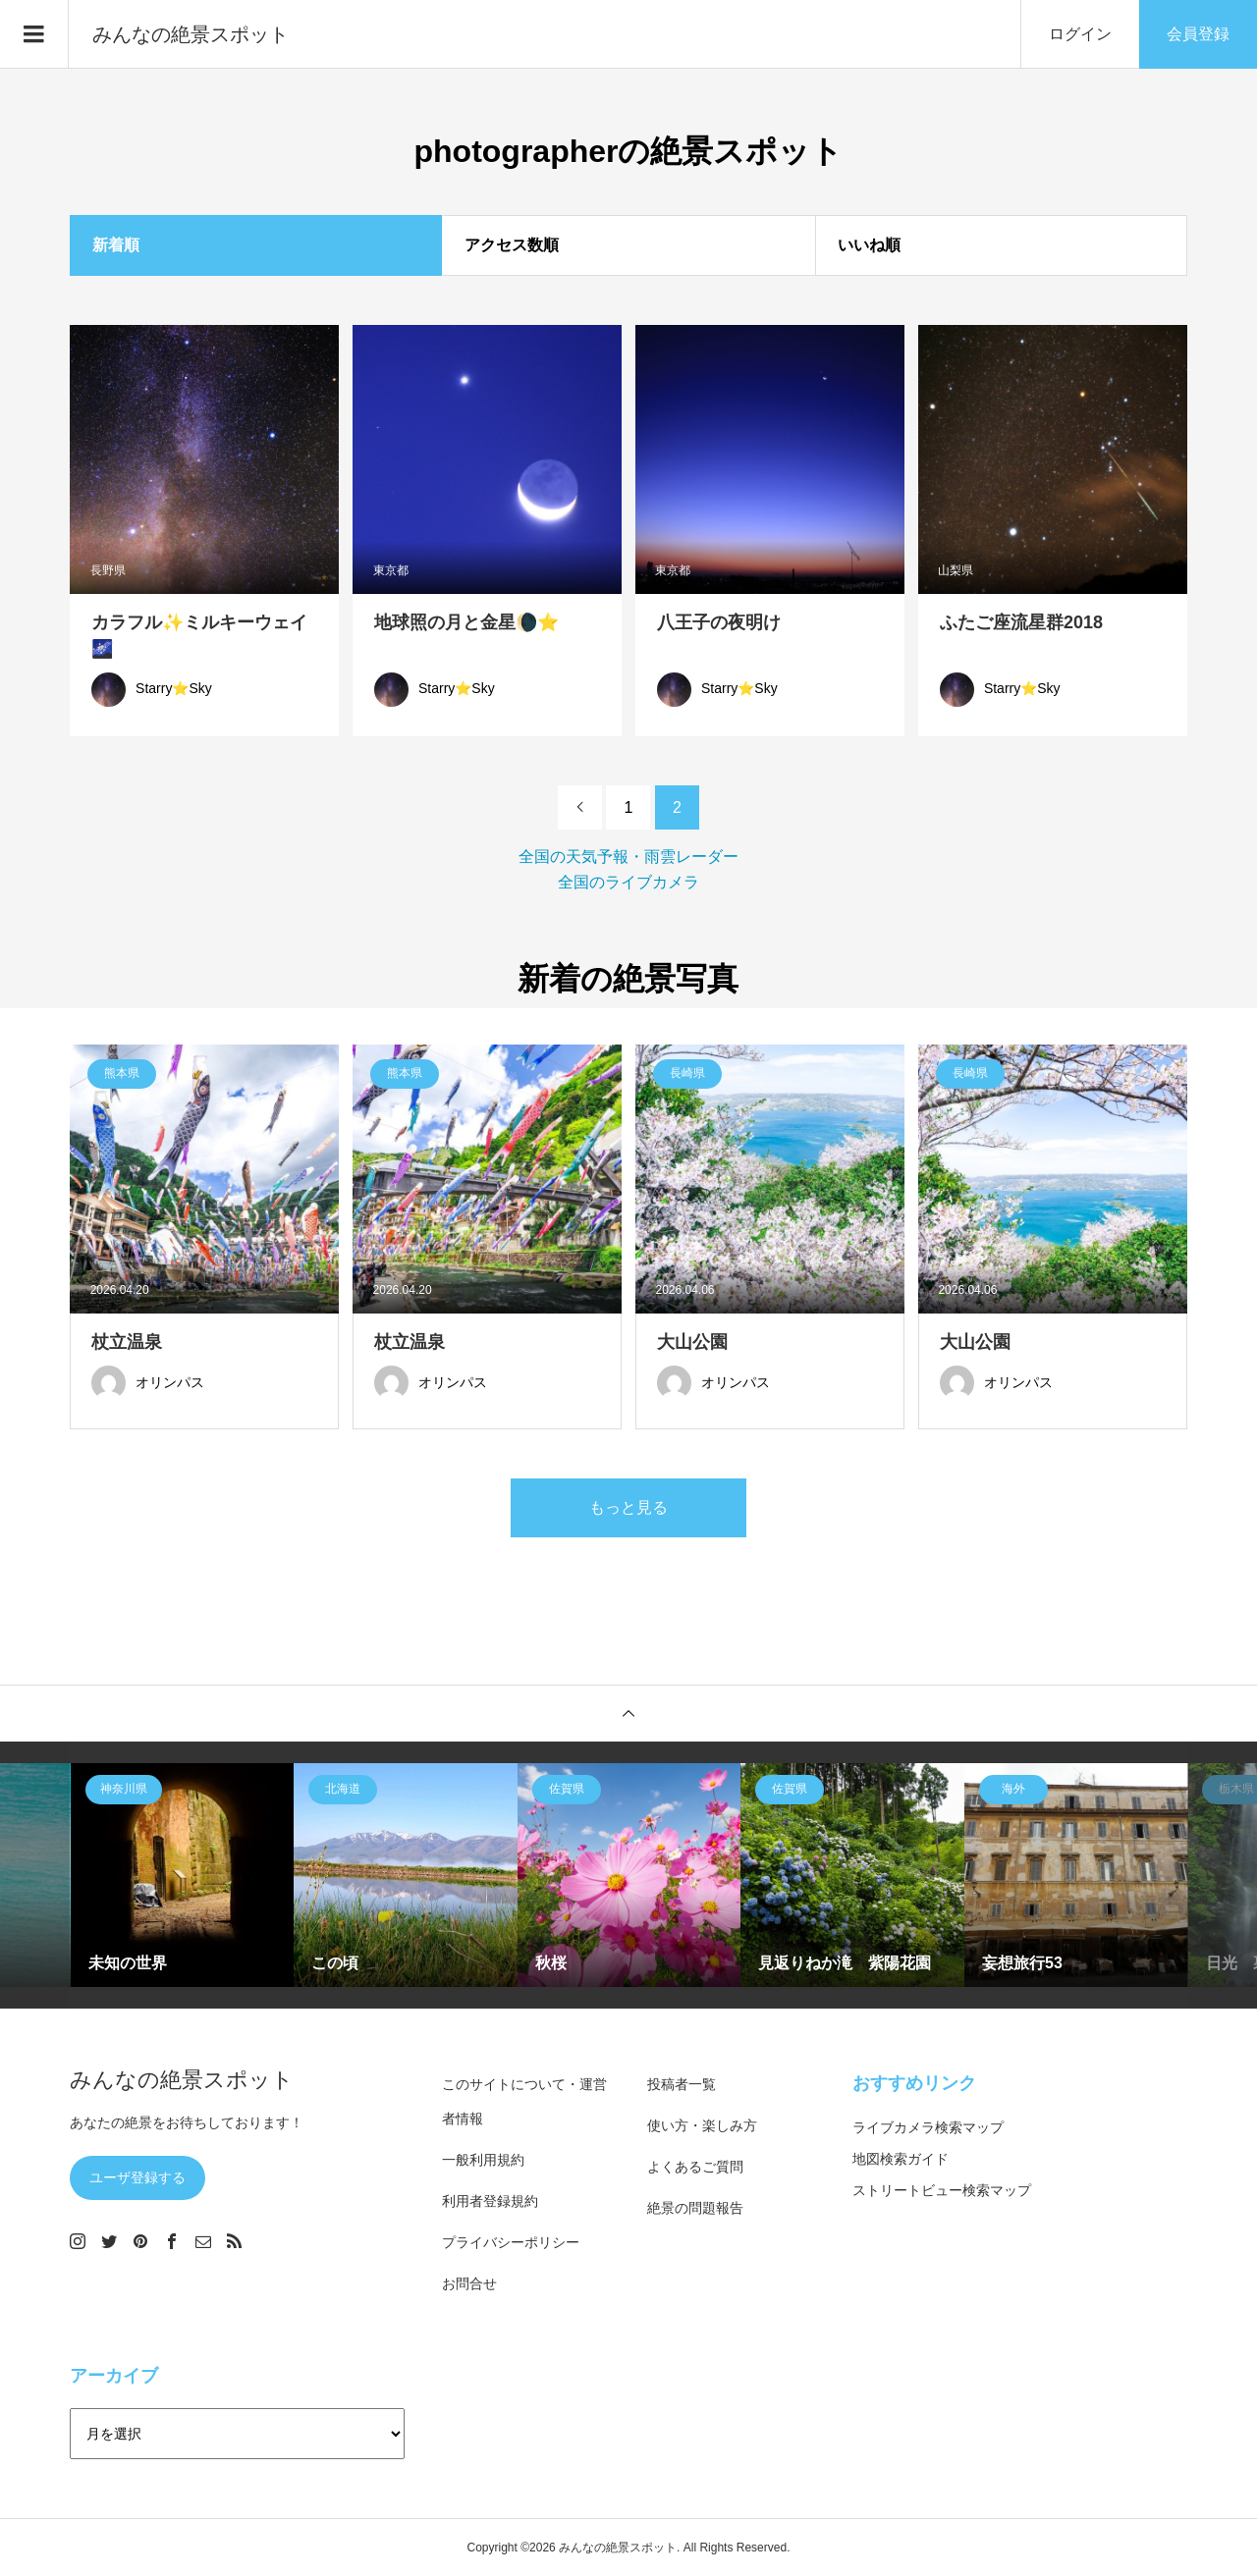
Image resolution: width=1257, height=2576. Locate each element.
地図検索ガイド (900, 2159)
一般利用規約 (483, 2160)
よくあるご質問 (695, 2166)
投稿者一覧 (681, 2084)
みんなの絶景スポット (190, 34)
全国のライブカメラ (628, 882)
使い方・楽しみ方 (702, 2125)
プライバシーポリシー (510, 2242)
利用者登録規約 (490, 2201)
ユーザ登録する (137, 2177)
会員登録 (1198, 34)
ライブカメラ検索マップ (928, 2127)
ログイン (1080, 34)
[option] (183, 1875)
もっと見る (628, 1507)
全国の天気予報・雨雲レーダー (628, 856)
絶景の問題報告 (695, 2208)
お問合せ (469, 2283)
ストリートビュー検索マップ (941, 2190)
